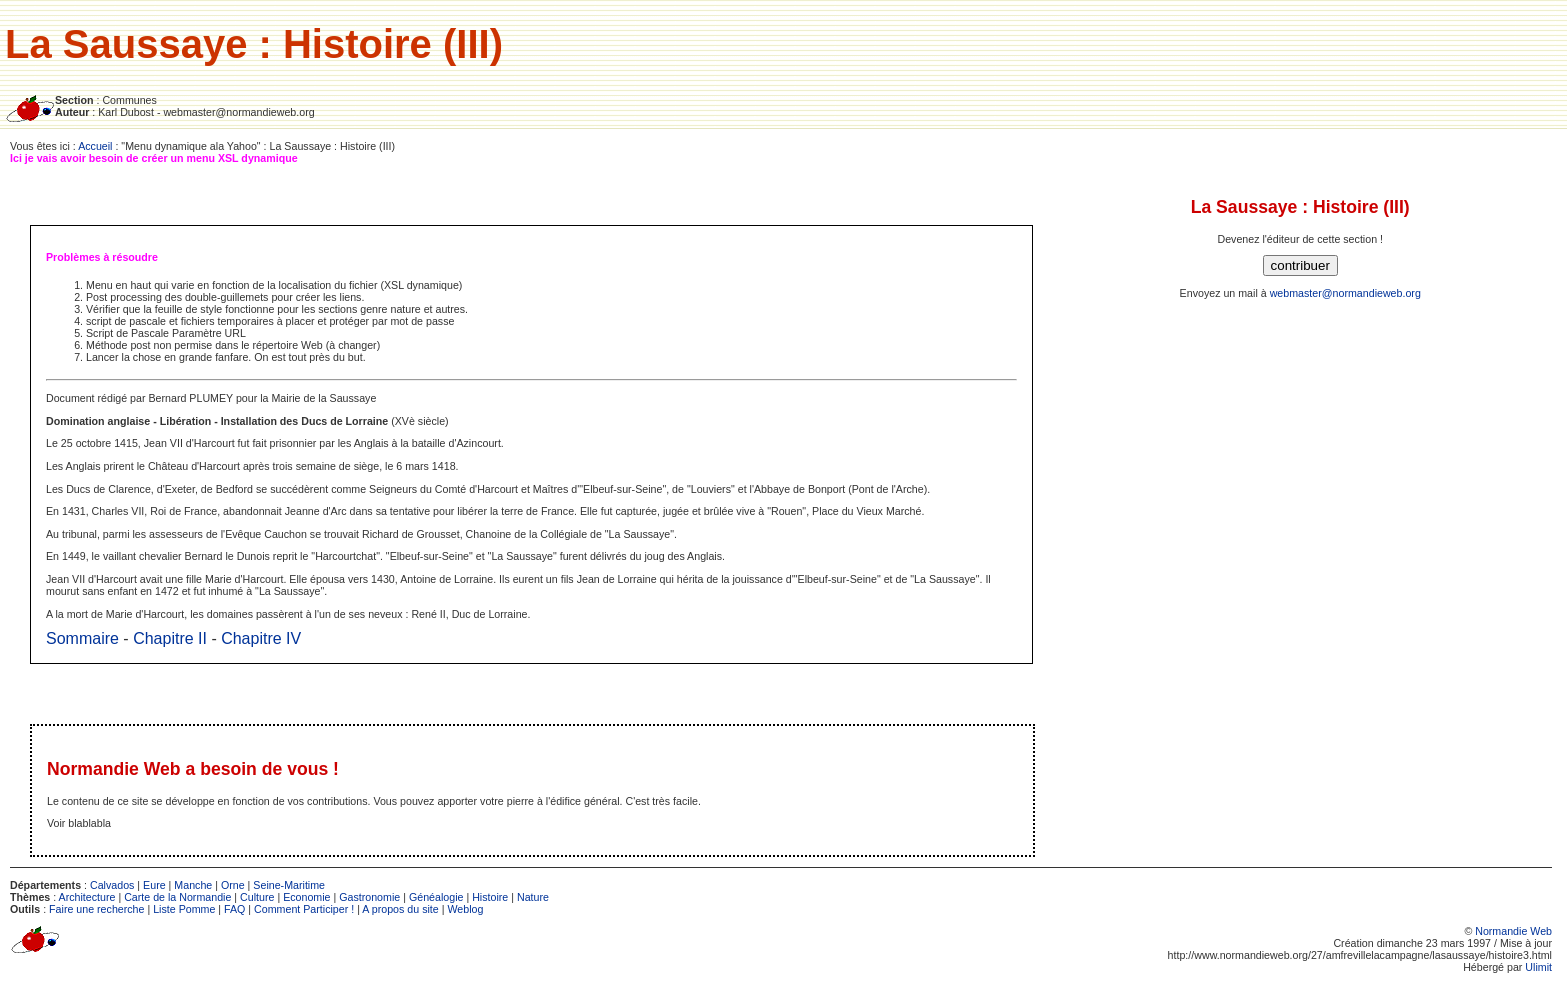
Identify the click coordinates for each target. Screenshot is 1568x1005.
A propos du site (400, 909)
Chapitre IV (261, 638)
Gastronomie (369, 897)
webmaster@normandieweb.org (1345, 293)
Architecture (87, 897)
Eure (154, 885)
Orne (233, 885)
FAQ (234, 909)
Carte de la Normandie (177, 897)
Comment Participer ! (304, 909)
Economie (306, 897)
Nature (533, 897)
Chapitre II (170, 638)
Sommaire (82, 638)
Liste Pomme (184, 909)
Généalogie (436, 897)
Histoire (490, 897)
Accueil (95, 146)
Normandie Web (1513, 931)
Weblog (465, 909)
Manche (193, 885)
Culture (257, 897)
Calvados (112, 885)
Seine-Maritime (289, 885)
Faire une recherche (96, 909)
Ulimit (1538, 967)
